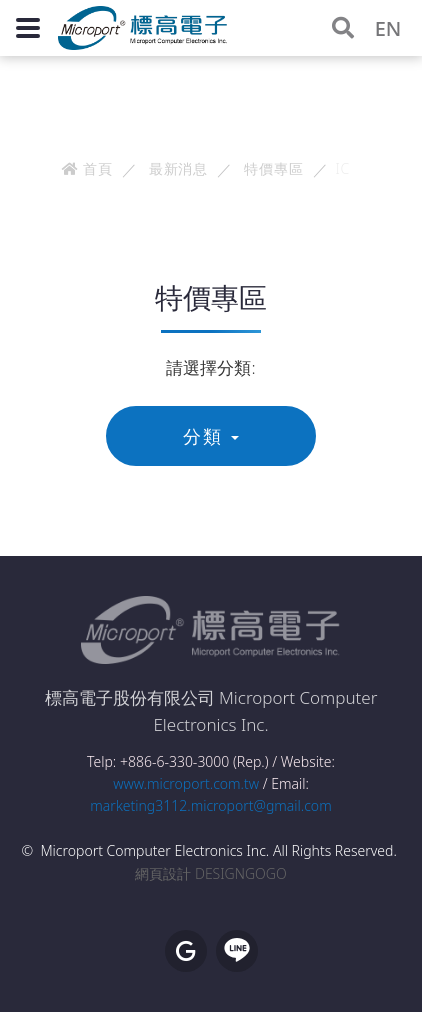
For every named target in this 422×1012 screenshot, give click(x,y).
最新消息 (178, 168)
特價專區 (273, 168)
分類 (211, 436)
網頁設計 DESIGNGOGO (210, 873)
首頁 (87, 168)
